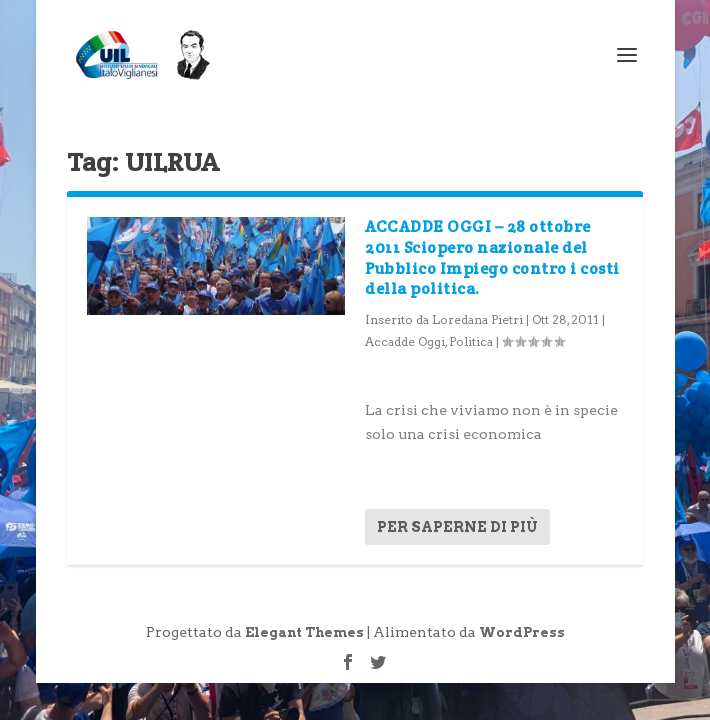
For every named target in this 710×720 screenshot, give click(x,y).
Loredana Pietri (477, 319)
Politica (471, 341)
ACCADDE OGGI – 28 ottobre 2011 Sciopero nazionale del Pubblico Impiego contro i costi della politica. (492, 257)
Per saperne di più (457, 527)
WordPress (522, 632)
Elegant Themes (304, 632)
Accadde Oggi (405, 341)
